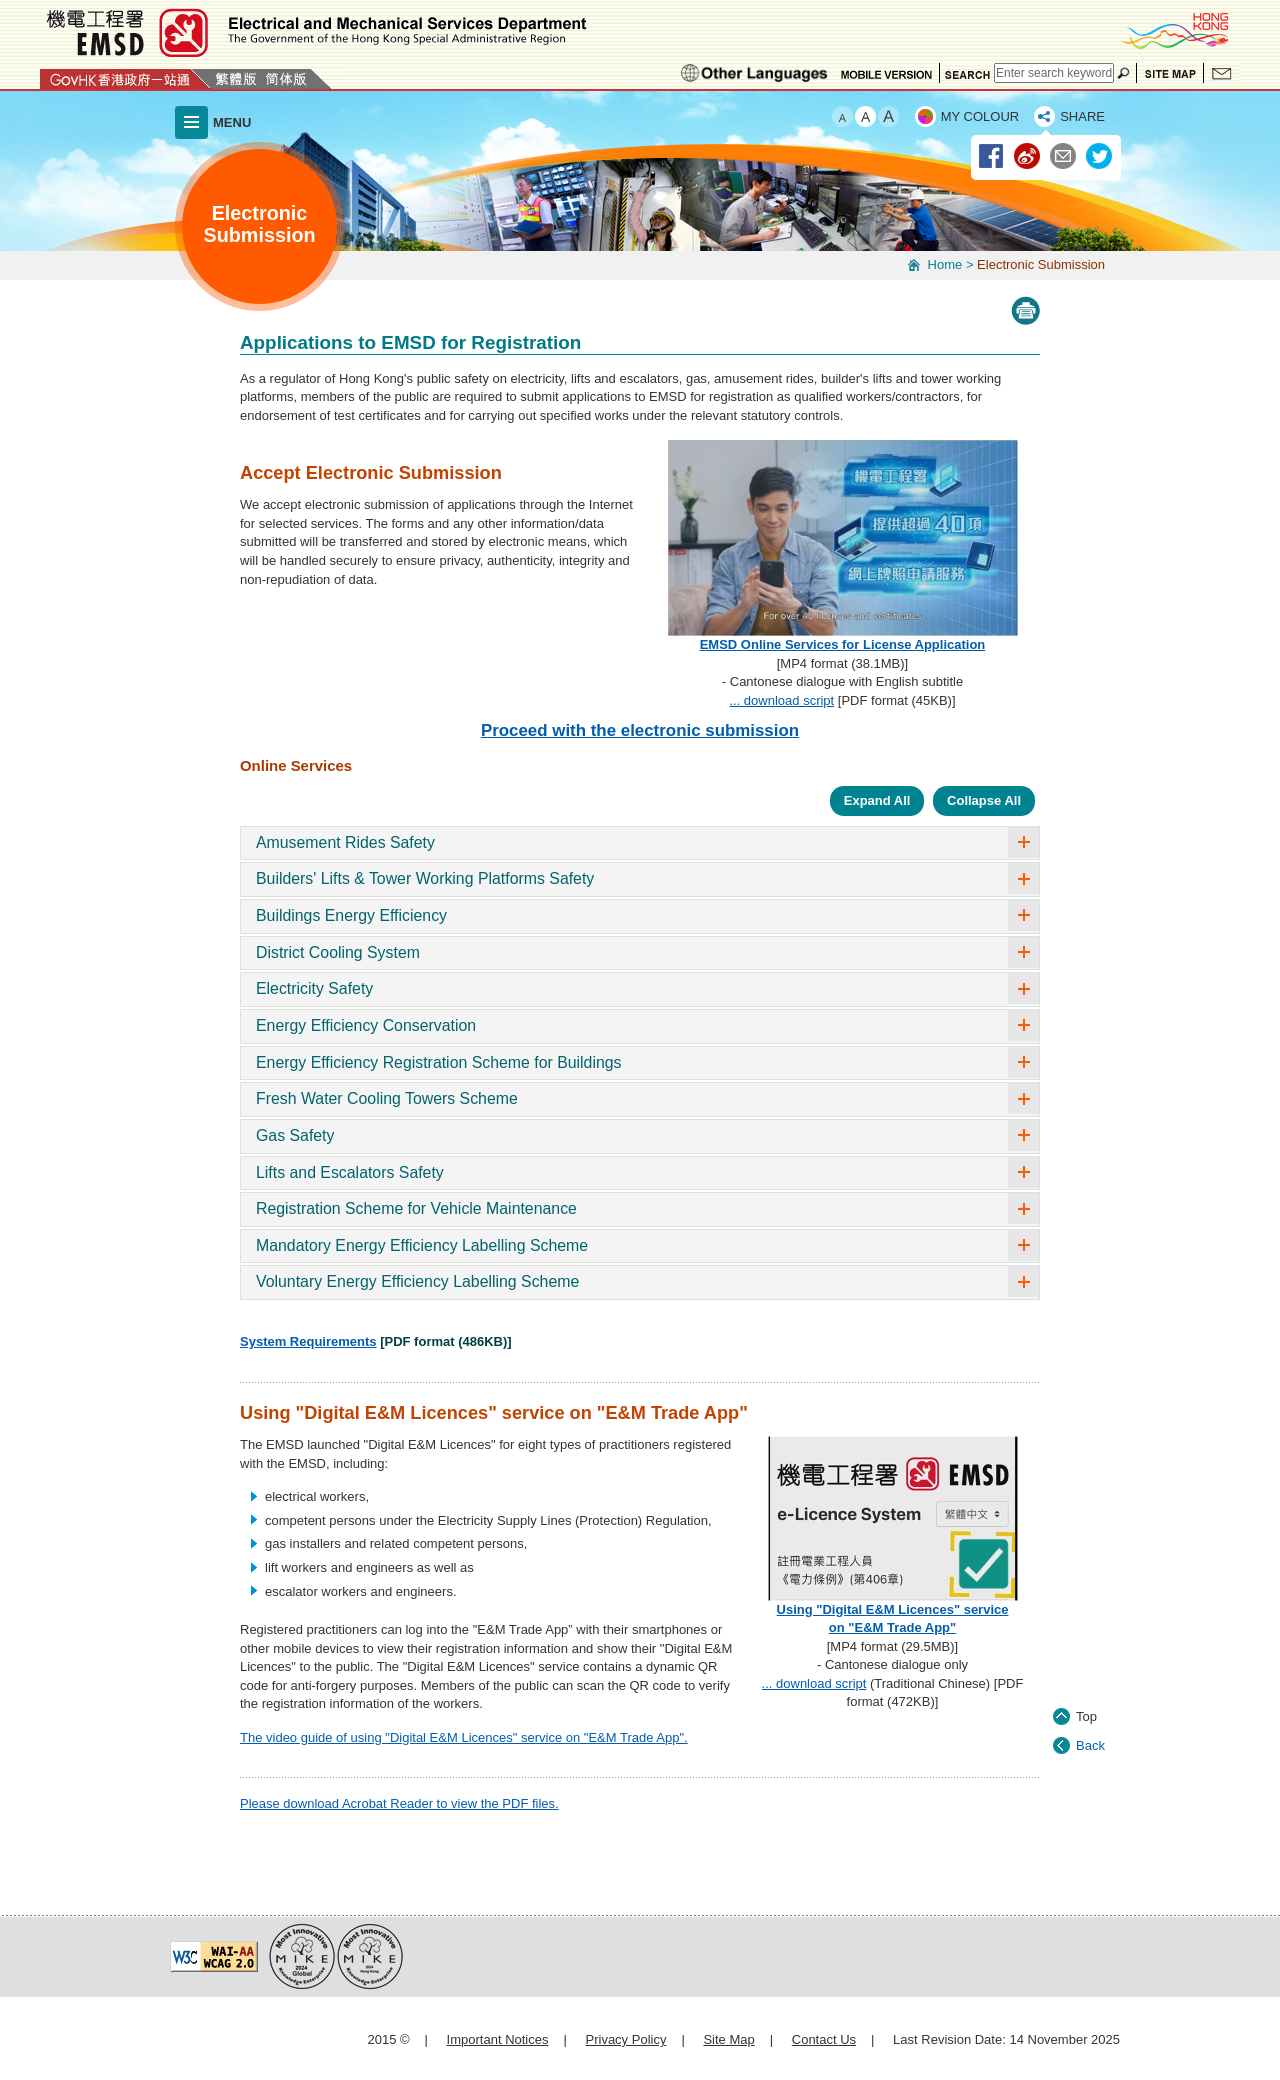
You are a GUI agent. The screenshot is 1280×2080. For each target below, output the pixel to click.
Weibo (1028, 157)
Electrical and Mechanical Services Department (315, 32)
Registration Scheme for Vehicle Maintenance (416, 1208)
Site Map (1170, 73)
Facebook (992, 157)
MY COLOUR (980, 116)
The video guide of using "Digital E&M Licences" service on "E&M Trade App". (464, 1737)
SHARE (1082, 116)
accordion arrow (1023, 842)
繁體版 (236, 79)
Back (1090, 1672)
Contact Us (1222, 73)
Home (945, 264)
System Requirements (308, 1341)
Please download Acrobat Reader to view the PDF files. (399, 1803)
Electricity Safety (314, 988)
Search (967, 73)
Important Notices (498, 2039)
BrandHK (1174, 30)
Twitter (1100, 157)
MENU (232, 122)
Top (1086, 1643)
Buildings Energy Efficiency (351, 915)
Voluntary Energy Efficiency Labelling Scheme (417, 1281)
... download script (781, 700)
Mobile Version (886, 73)
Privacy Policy (626, 2039)
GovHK (125, 79)
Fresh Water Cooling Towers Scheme (387, 1098)
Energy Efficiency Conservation (366, 1025)
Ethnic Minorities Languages (754, 73)
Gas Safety (295, 1135)
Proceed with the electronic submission (640, 730)
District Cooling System (338, 952)
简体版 (286, 79)
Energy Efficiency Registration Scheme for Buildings (439, 1062)
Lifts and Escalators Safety (350, 1172)
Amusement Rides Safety (345, 842)
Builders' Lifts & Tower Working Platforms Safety (425, 878)
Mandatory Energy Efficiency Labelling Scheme (422, 1245)
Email (1064, 157)
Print (1025, 311)
